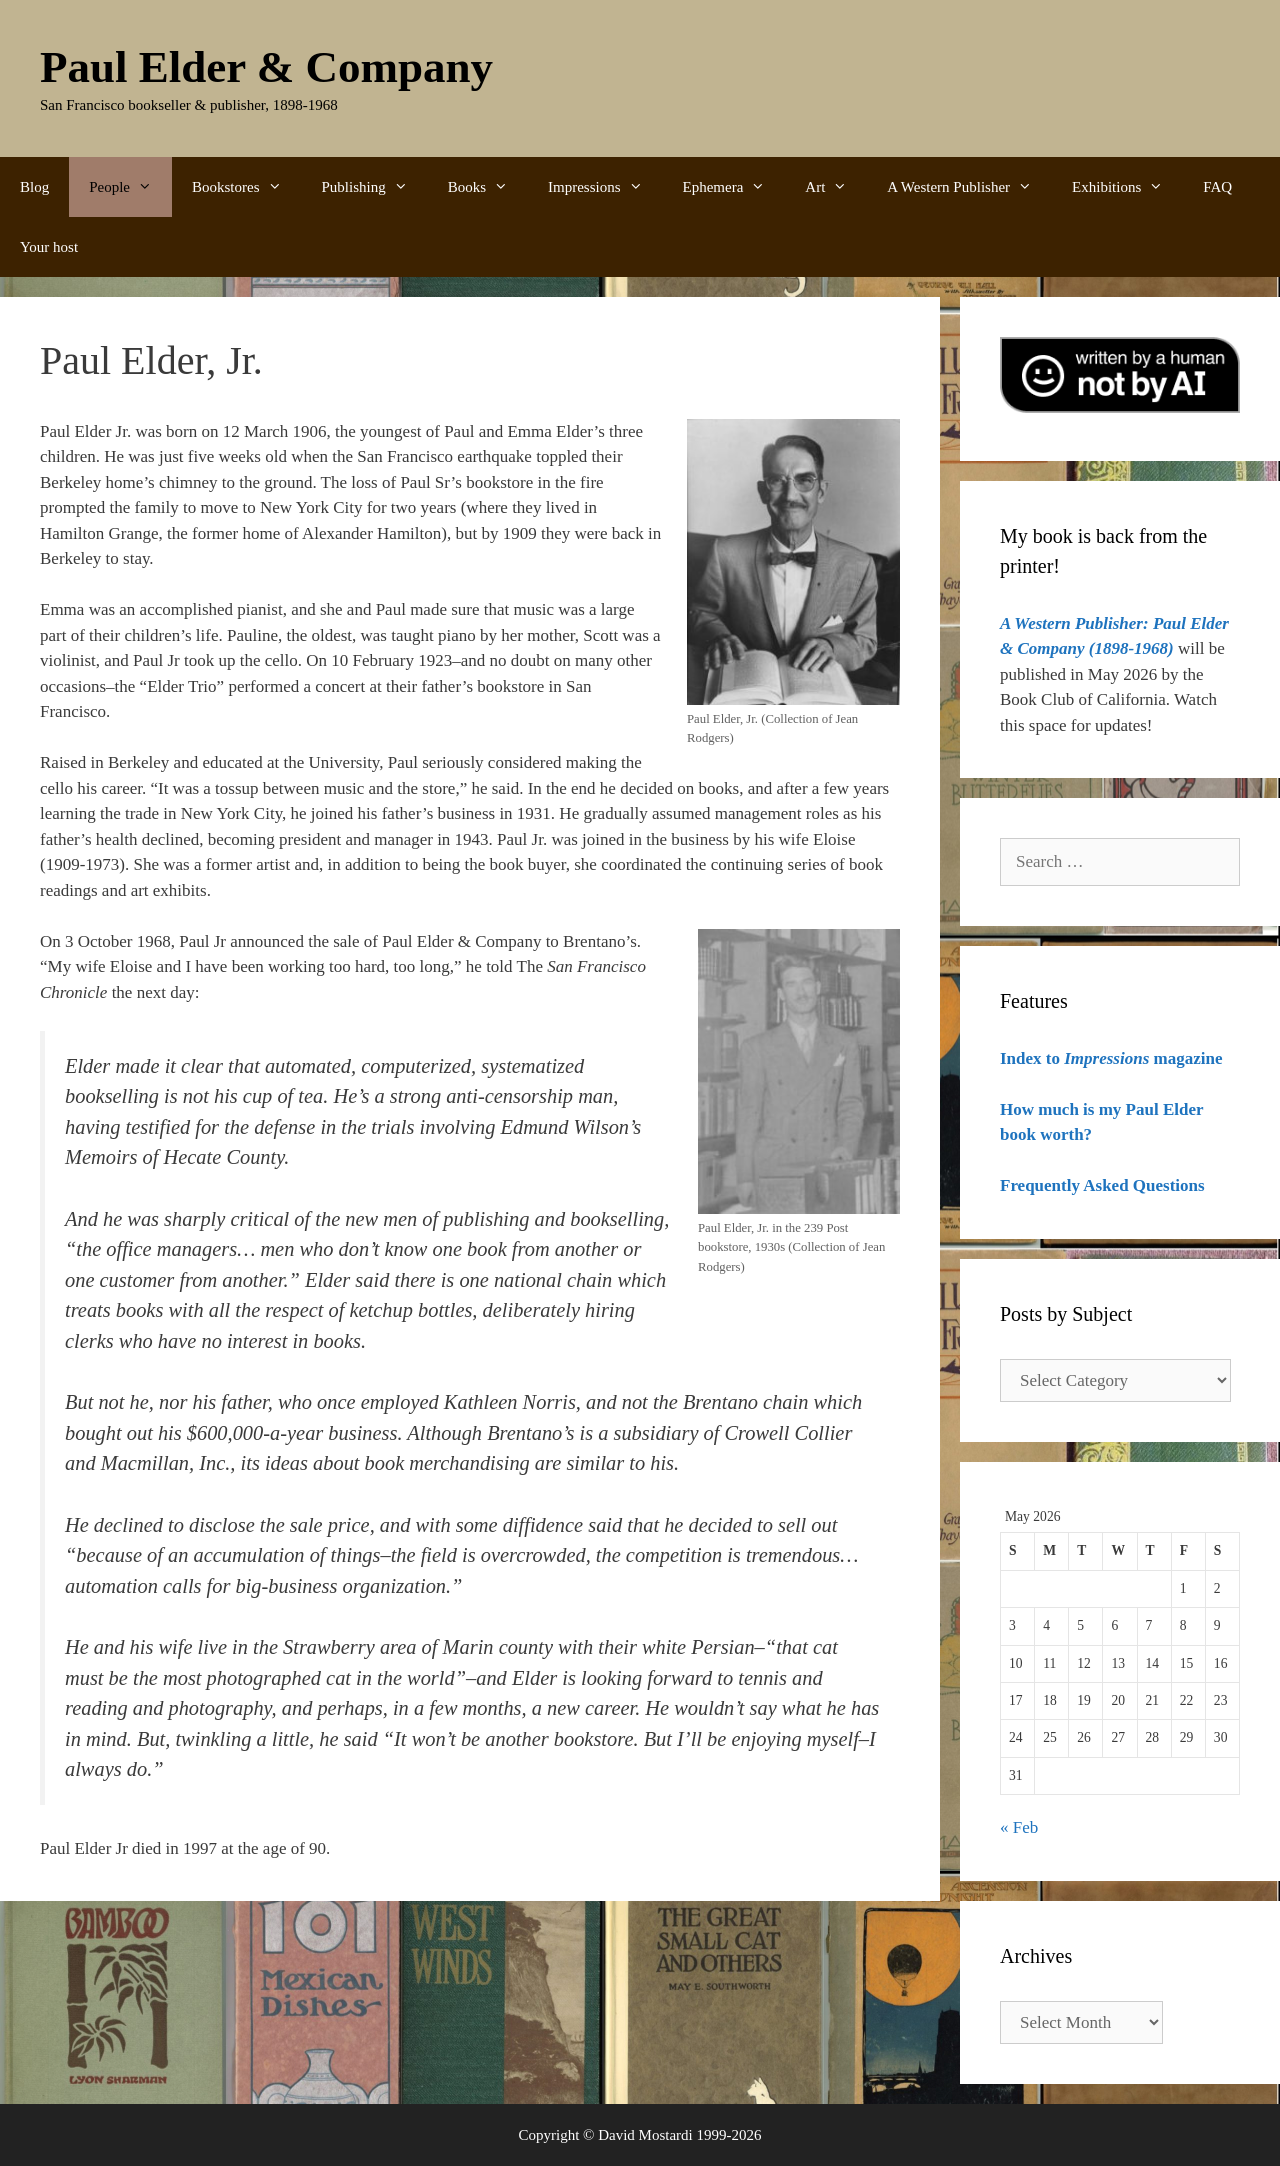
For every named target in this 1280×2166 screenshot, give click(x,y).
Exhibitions (1127, 187)
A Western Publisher (969, 187)
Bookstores (247, 187)
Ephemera (734, 187)
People (130, 187)
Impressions (605, 187)
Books (488, 187)
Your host (49, 247)
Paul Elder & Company (266, 67)
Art (836, 187)
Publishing (375, 187)
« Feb (1019, 1827)
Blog (34, 187)
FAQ (1217, 187)
